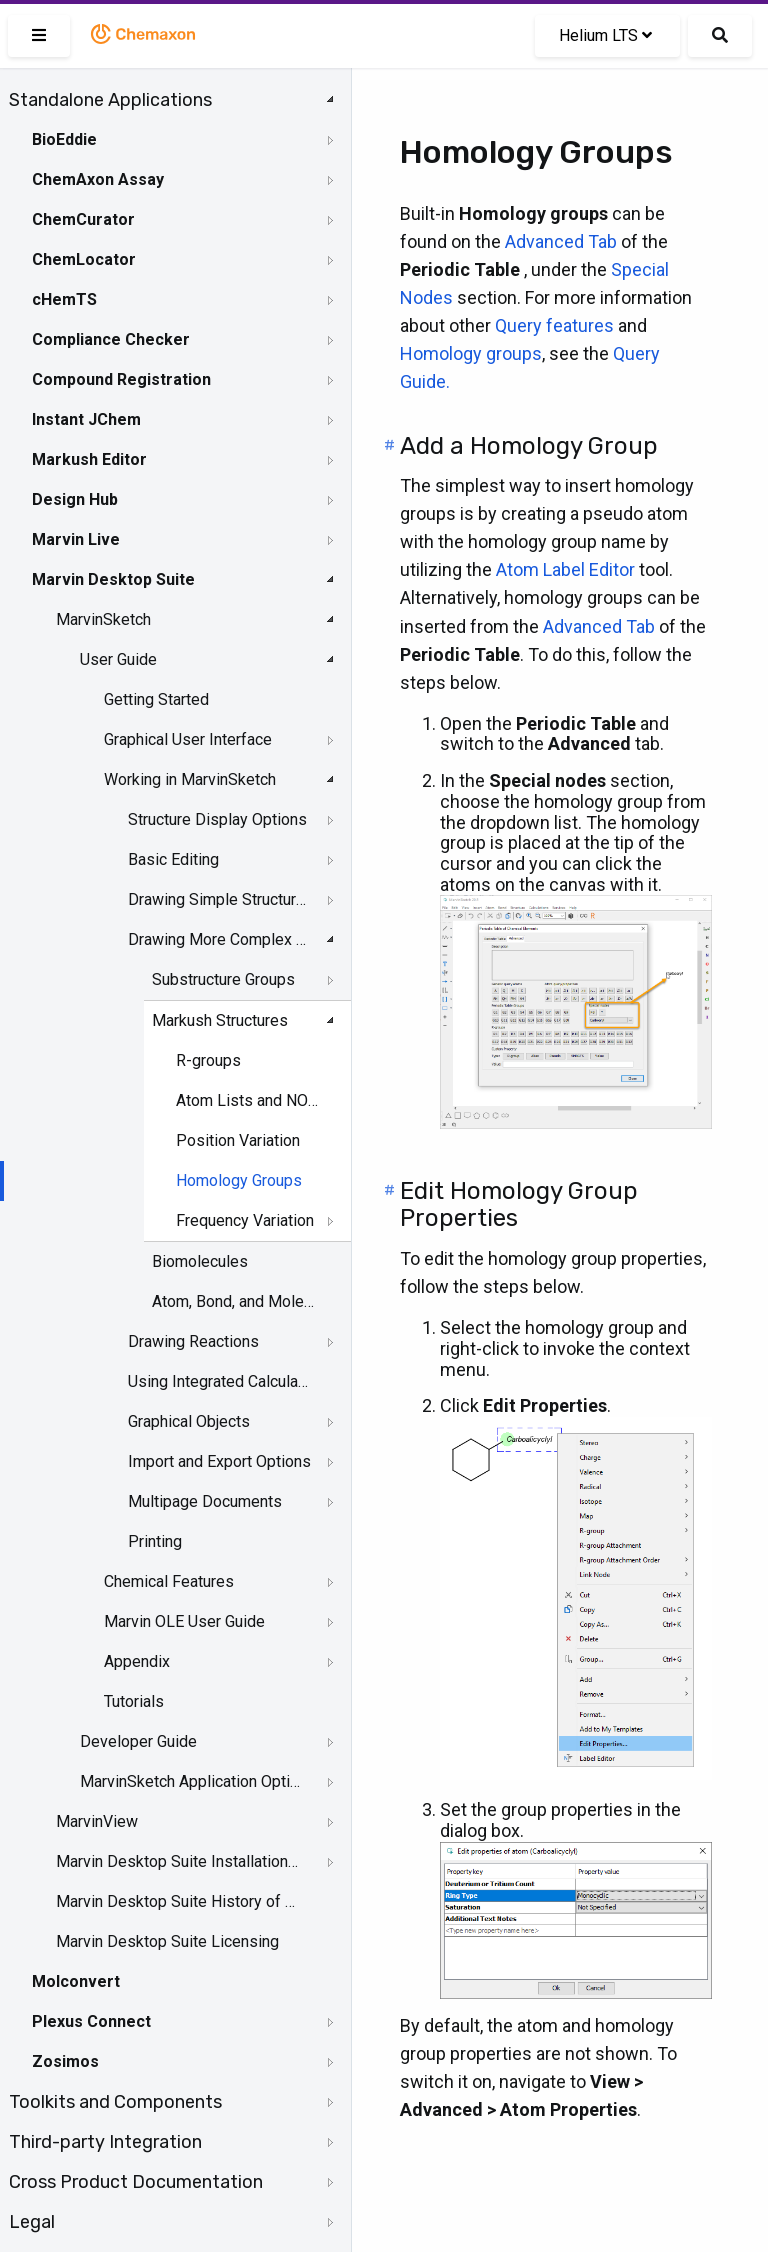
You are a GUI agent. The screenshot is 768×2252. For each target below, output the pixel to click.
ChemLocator (84, 259)
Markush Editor (89, 459)
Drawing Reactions (193, 1341)
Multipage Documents (205, 1501)
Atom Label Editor (565, 569)
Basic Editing (173, 859)
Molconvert (76, 1981)
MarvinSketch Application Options (191, 1781)
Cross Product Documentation (136, 2182)
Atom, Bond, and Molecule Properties (235, 1301)
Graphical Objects (189, 1421)
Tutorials (134, 1701)
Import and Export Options (219, 1461)
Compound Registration (121, 379)
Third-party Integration (105, 2142)
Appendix (137, 1661)
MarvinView (97, 1821)
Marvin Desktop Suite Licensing (167, 1941)
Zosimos (65, 2061)
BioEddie (64, 139)
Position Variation (238, 1140)
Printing (155, 1541)
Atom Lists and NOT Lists (249, 1100)
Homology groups (471, 353)
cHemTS (64, 299)
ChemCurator (83, 219)
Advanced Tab (561, 241)
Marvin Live (76, 539)
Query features (554, 325)
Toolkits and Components (115, 2102)
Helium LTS (605, 35)
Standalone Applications (110, 100)
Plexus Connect (91, 2021)
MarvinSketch (103, 619)
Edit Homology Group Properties (519, 1205)
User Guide (118, 659)
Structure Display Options (217, 819)
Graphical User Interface (188, 739)
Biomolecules (200, 1261)
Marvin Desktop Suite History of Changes (177, 1901)
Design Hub (75, 499)
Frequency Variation (245, 1220)
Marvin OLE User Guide (184, 1621)
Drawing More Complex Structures (220, 939)
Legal (32, 2222)
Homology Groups (239, 1180)
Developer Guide (138, 1741)
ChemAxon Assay (98, 179)
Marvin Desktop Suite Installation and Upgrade (177, 1861)
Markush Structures (220, 1020)
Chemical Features (169, 1581)
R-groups (208, 1060)
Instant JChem (86, 419)
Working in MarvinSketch (190, 779)
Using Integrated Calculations (220, 1381)
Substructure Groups (223, 979)
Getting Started (156, 699)
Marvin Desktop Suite (113, 579)
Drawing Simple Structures (220, 899)
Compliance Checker (111, 339)
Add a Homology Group (529, 446)
